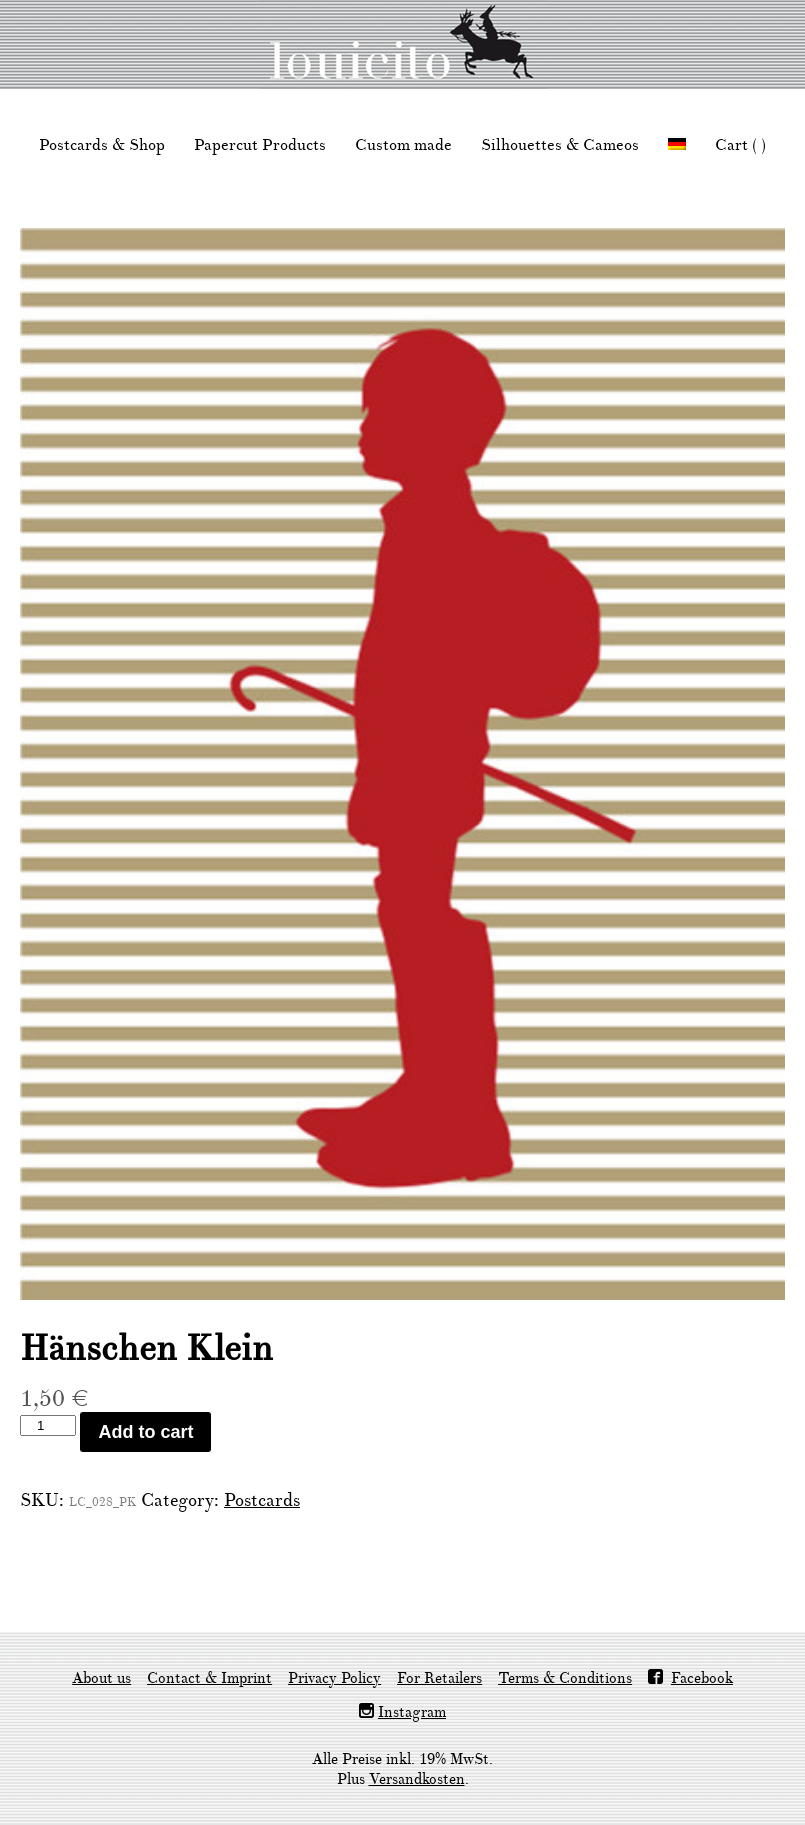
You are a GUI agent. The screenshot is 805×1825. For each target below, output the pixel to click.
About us (101, 1678)
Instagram (412, 1712)
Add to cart (145, 1432)
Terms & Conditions (565, 1678)
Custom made (403, 145)
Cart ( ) (740, 145)
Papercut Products (260, 145)
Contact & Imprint (209, 1678)
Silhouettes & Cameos (560, 145)
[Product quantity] (48, 1425)
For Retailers (439, 1678)
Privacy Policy (334, 1678)
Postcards (262, 1500)
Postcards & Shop (102, 145)
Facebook (702, 1678)
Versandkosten (417, 1779)
